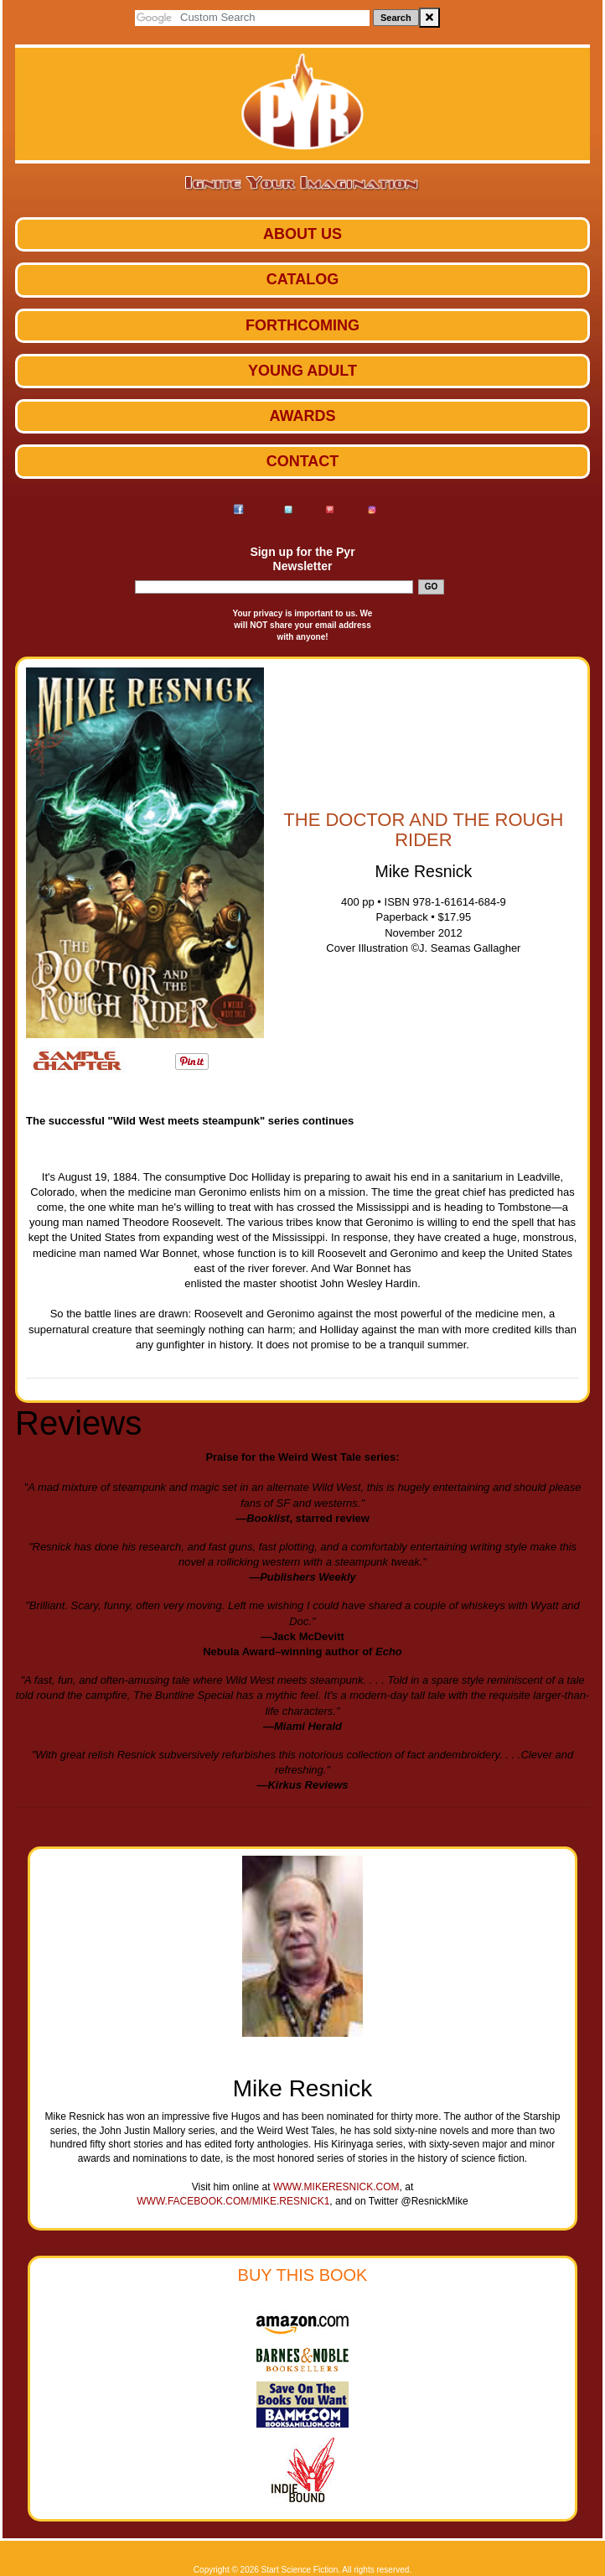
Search (395, 18)
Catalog (302, 279)
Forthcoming (302, 325)
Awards (302, 416)
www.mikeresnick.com (336, 2187)
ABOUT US (302, 234)
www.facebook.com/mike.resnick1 (233, 2201)
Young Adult (302, 370)
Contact (302, 461)
